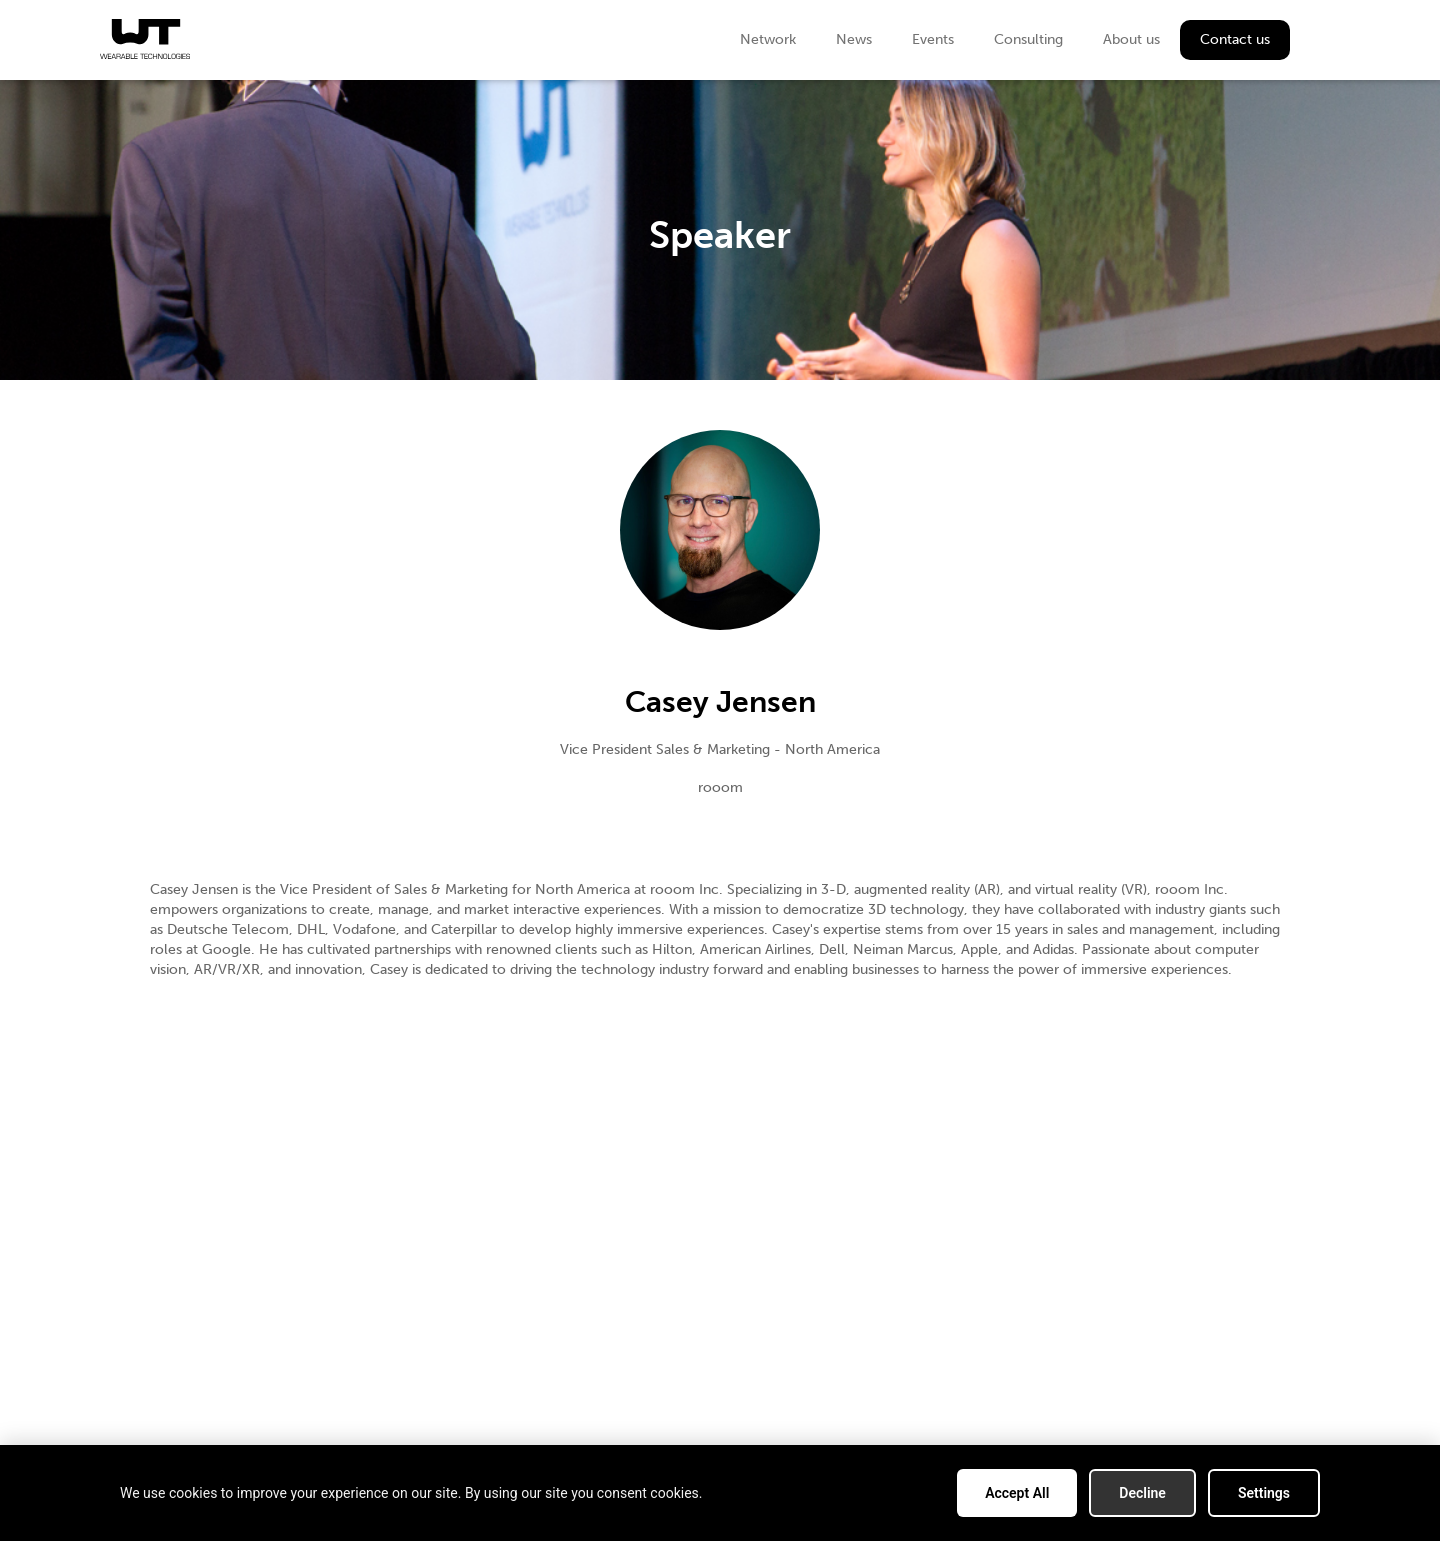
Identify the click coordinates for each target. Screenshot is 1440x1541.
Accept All (1017, 1493)
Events (933, 39)
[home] (145, 39)
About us (1131, 39)
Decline (1142, 1493)
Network (768, 39)
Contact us (1235, 39)
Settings (1264, 1493)
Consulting (1028, 39)
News (854, 39)
